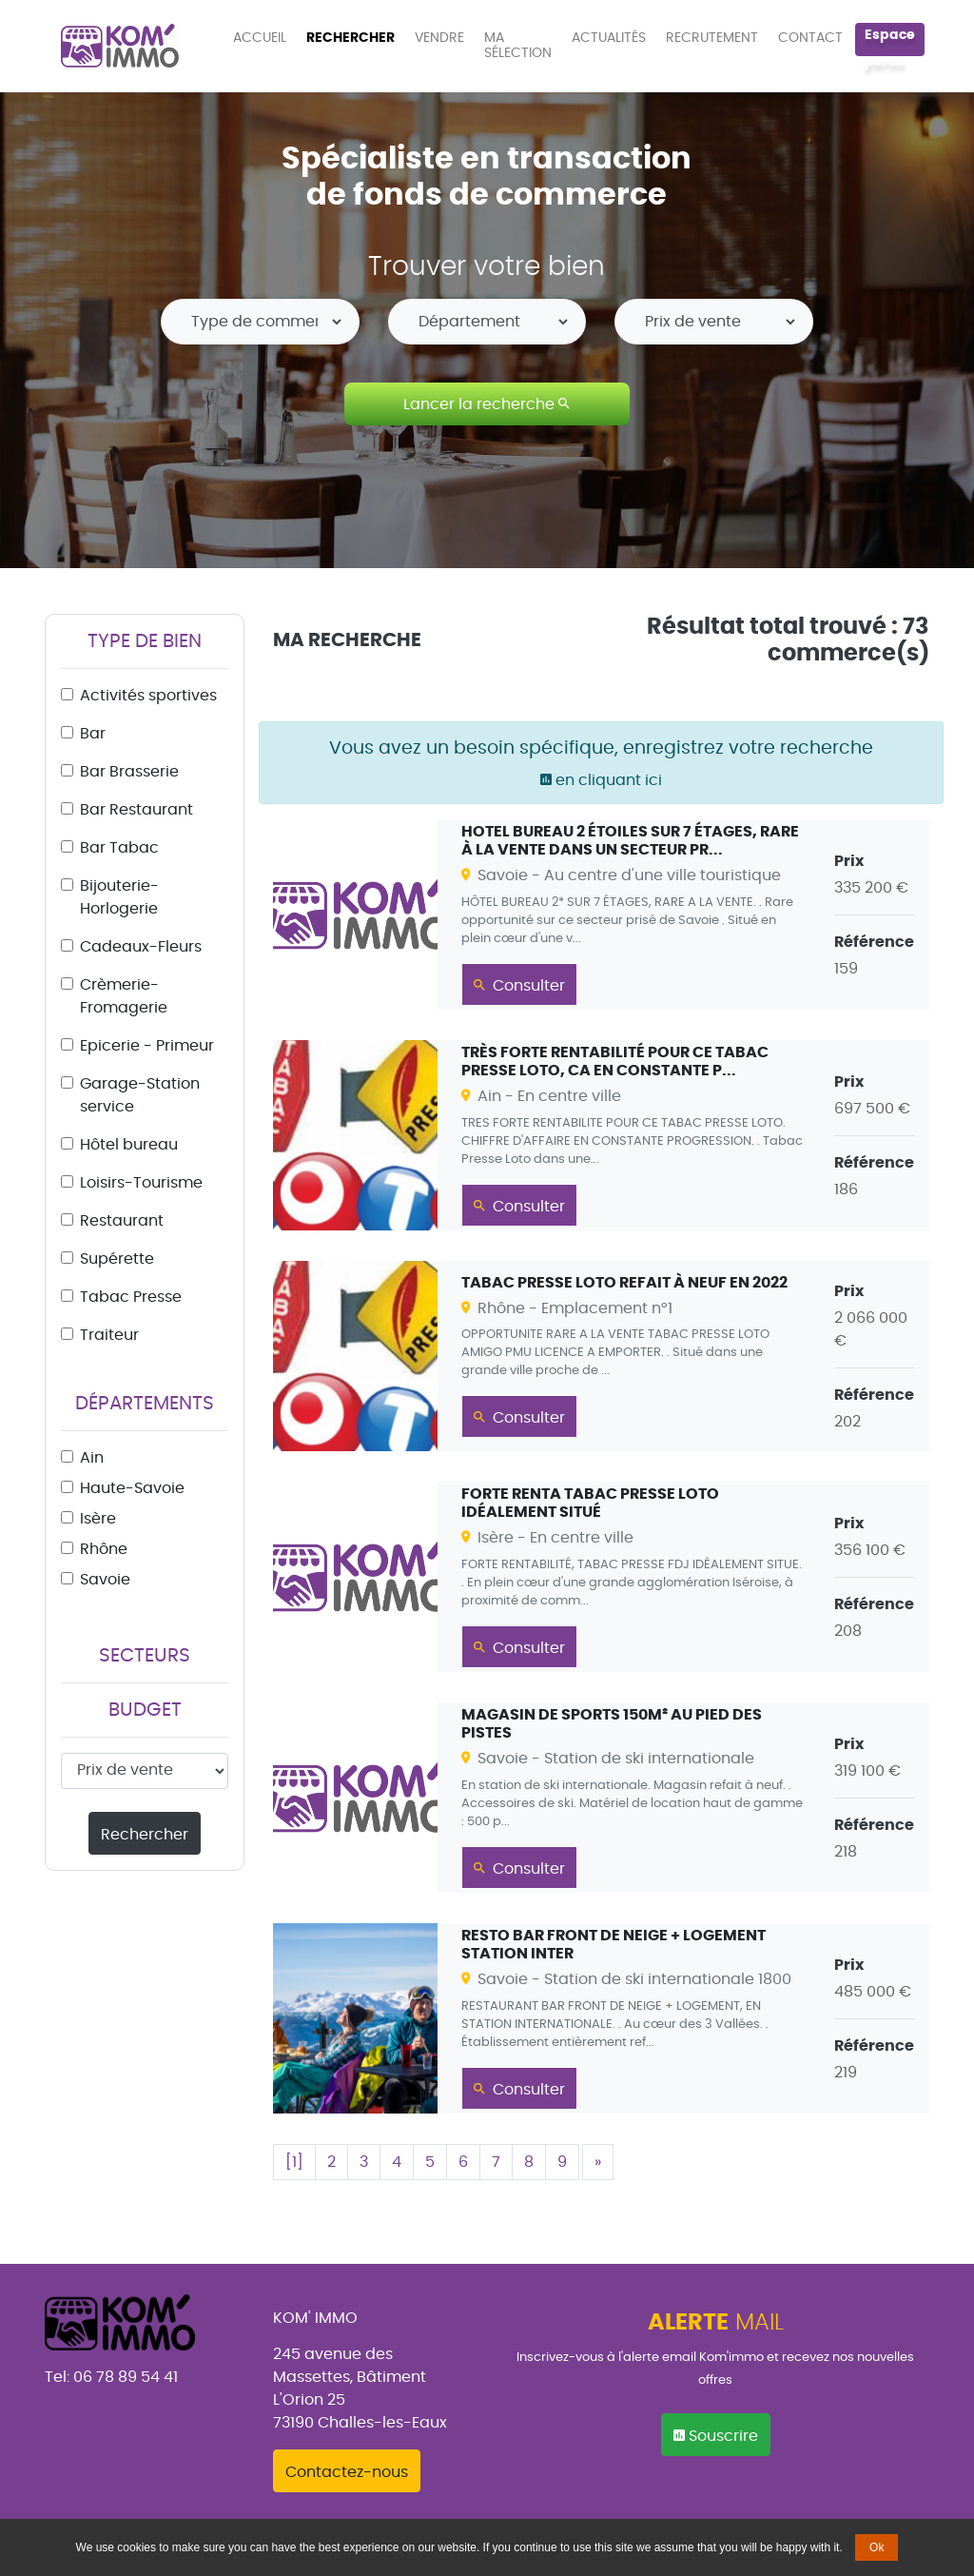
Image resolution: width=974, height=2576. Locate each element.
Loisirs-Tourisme (141, 1182)
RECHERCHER (350, 38)
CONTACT (810, 38)
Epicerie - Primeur (147, 1045)
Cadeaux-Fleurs (141, 946)
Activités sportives (148, 695)
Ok (876, 2547)
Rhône (103, 1549)
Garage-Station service (140, 1095)
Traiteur (109, 1335)
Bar (93, 733)
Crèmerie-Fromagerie (123, 996)
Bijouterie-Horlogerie (119, 897)
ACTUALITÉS (609, 38)
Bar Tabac (119, 847)
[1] (294, 2162)
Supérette (117, 1259)
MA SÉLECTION (518, 45)
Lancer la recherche (486, 404)
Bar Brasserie (129, 771)
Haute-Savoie (132, 1488)
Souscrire (715, 2436)
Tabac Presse (131, 1297)
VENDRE (439, 38)
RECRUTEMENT (712, 38)
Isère (98, 1518)
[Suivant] (598, 2162)
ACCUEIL (263, 37)
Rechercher (144, 1834)
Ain (92, 1457)
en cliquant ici (601, 780)
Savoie (105, 1579)
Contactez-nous (346, 2472)
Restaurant (122, 1221)
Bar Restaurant (136, 809)
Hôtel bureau (129, 1144)
